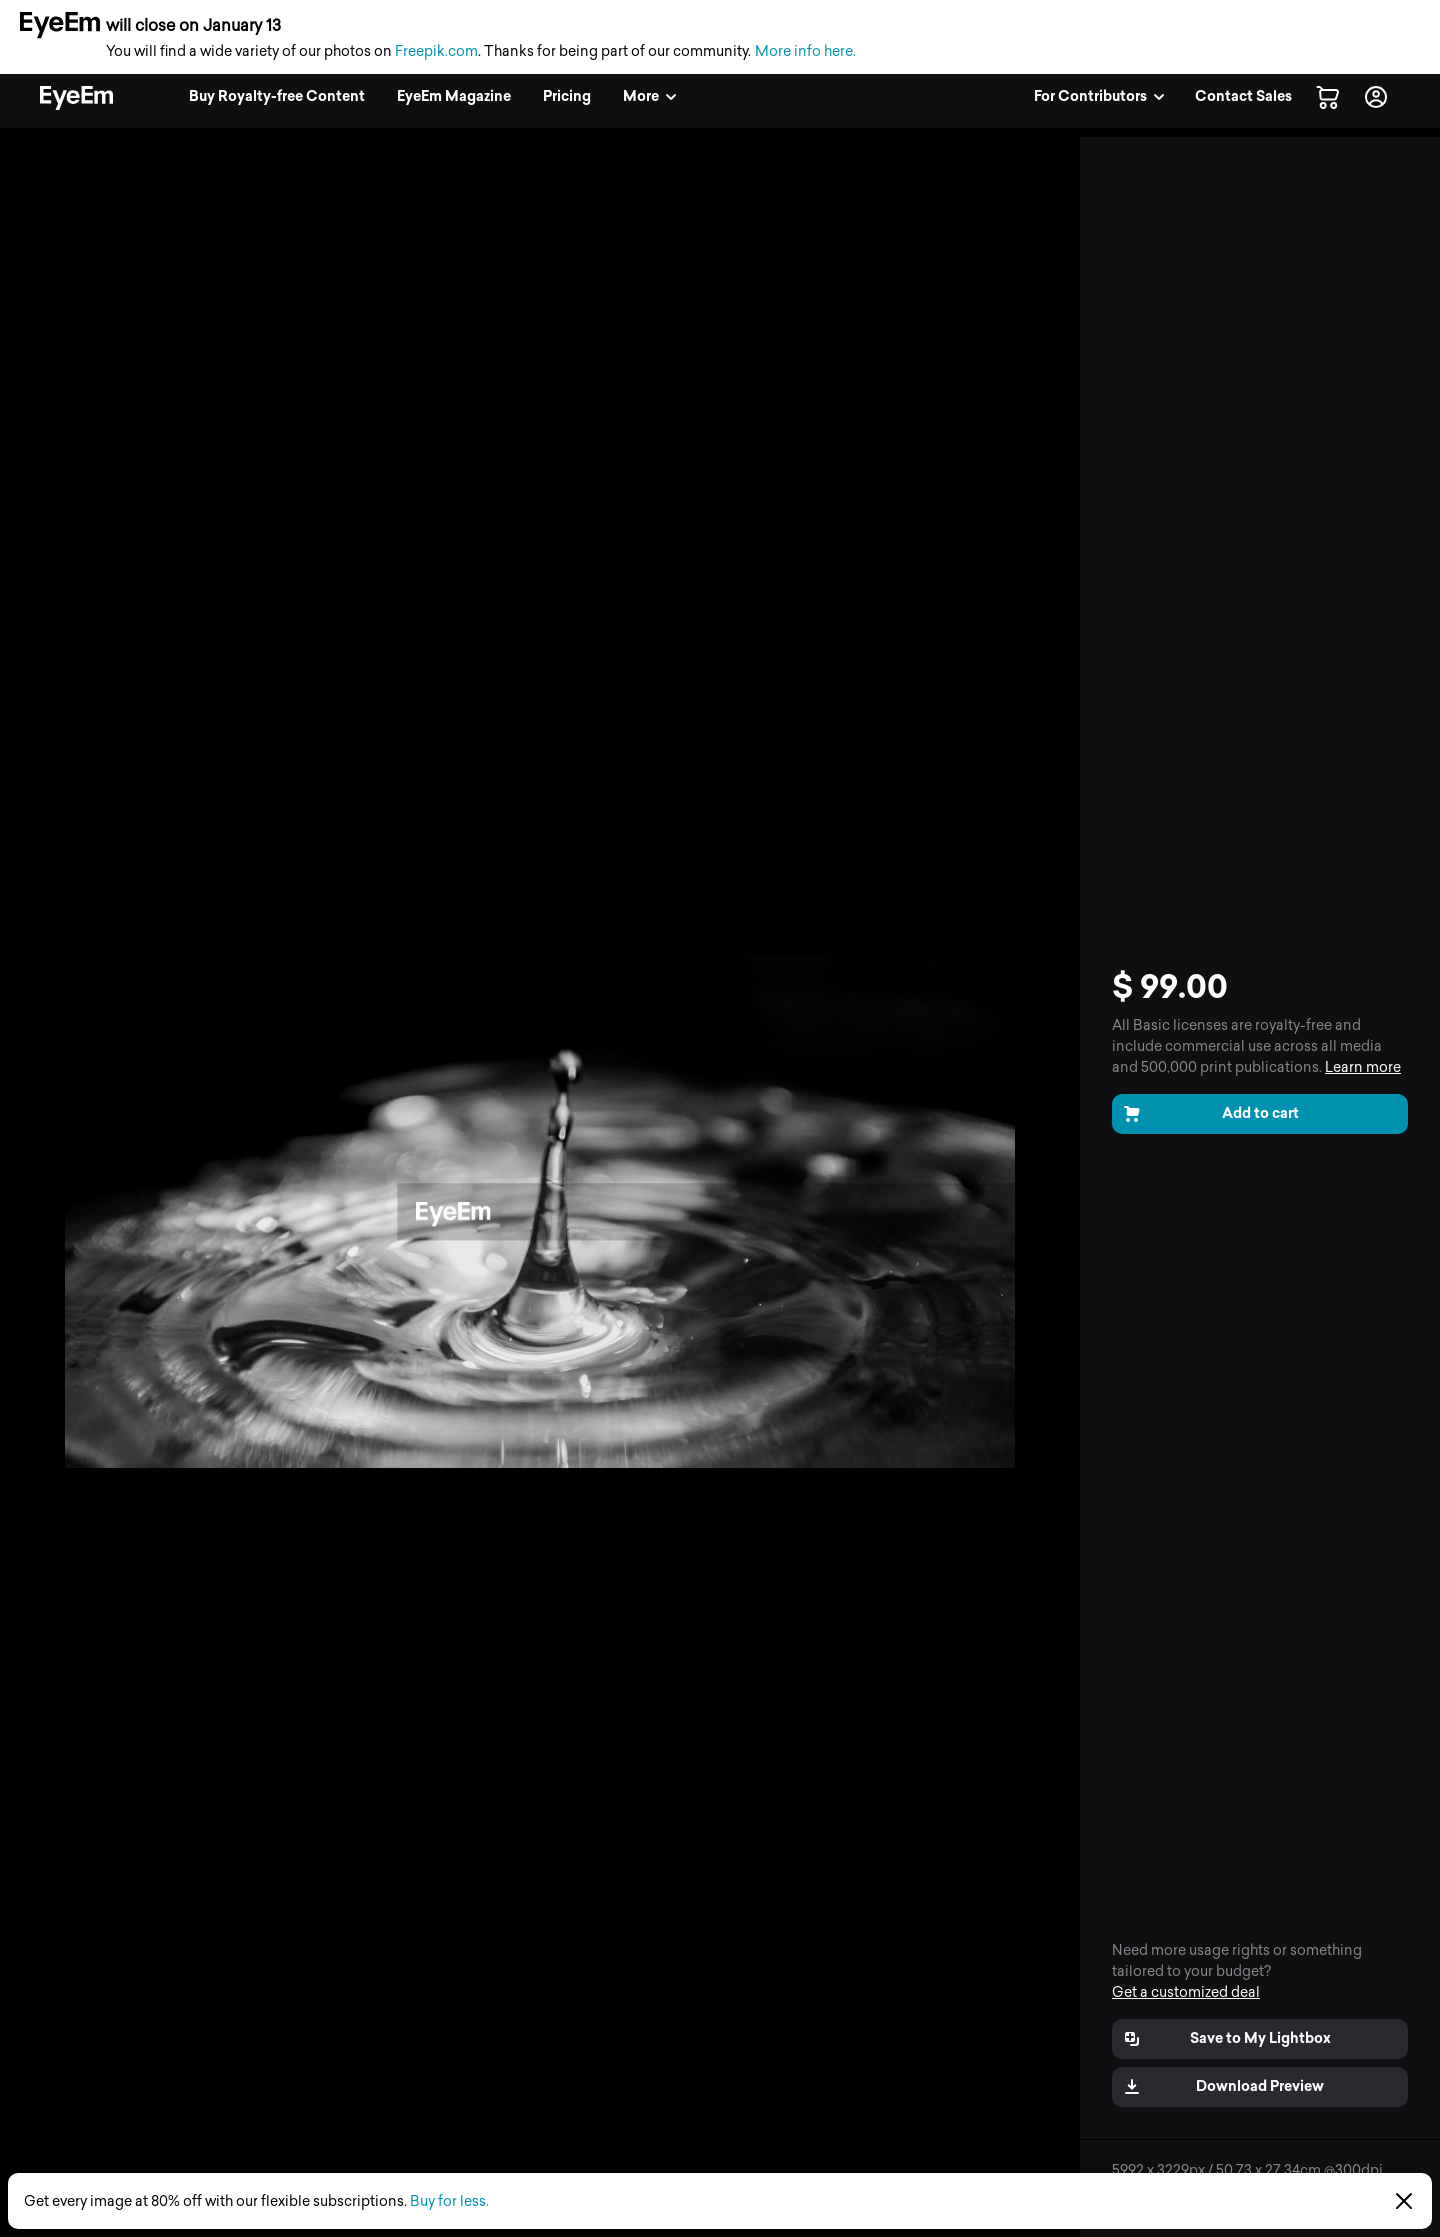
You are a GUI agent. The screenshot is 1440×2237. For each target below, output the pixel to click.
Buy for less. (449, 2201)
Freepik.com (436, 51)
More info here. (805, 51)
